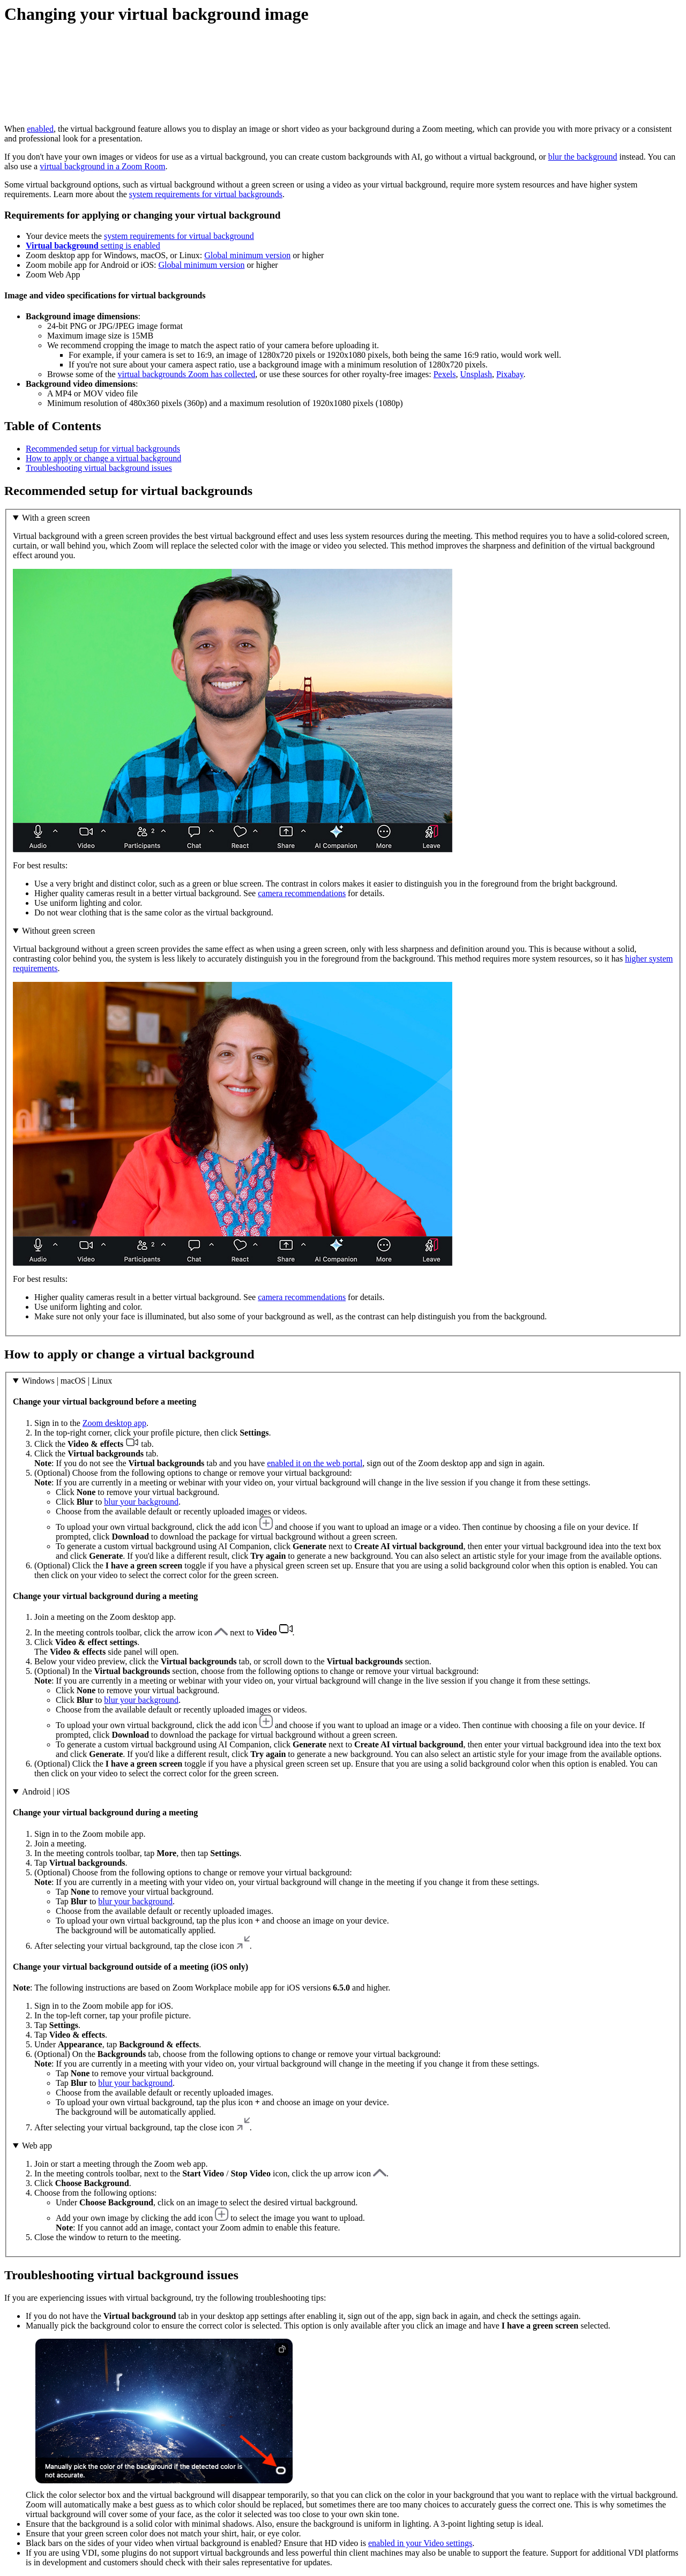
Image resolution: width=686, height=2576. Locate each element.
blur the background (582, 156)
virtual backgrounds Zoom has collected (187, 374)
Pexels (445, 374)
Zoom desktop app (114, 1423)
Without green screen (58, 930)
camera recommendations (302, 893)
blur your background (141, 1501)
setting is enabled (93, 245)
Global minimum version (247, 255)
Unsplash (476, 374)
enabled (40, 128)
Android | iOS (46, 1791)
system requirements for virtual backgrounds (205, 194)
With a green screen (56, 517)
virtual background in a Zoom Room (102, 166)
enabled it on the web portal (314, 1463)
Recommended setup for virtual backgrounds (103, 448)
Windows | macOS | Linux (67, 1380)
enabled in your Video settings (420, 2543)
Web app (37, 2145)
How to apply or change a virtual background (103, 458)
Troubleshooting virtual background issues (99, 467)
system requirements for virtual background (179, 236)
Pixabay (510, 374)
